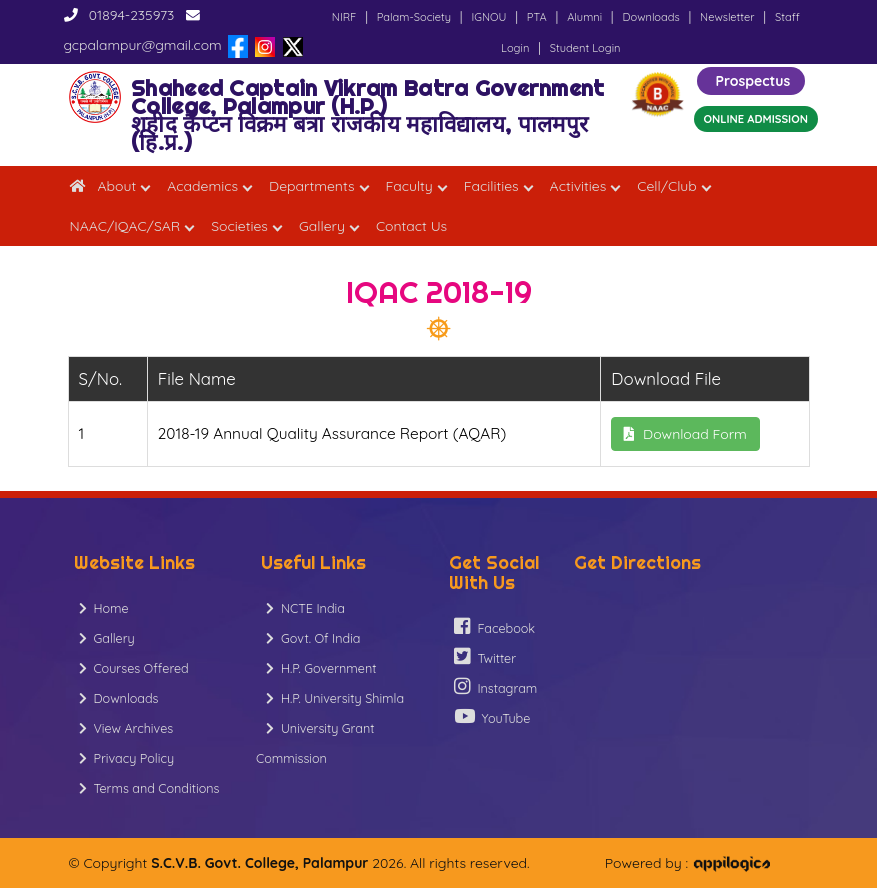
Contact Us (411, 226)
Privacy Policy (127, 758)
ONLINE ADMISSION (756, 119)
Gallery (322, 226)
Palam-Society (414, 17)
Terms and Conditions (149, 788)
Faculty (409, 186)
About (117, 186)
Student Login (585, 48)
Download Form (685, 434)
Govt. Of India (313, 638)
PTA (537, 17)
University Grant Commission (315, 743)
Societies (239, 226)
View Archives (126, 728)
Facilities (491, 186)
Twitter (485, 656)
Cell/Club (667, 186)
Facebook (495, 626)
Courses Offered (134, 668)
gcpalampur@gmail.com (143, 44)
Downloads (650, 17)
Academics (202, 186)
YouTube (492, 716)
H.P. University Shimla (335, 698)
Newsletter (727, 17)
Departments (312, 186)
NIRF (344, 17)
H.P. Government (321, 668)
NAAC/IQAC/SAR (125, 226)
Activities (578, 186)
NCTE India (305, 608)
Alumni (584, 17)
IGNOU (488, 17)
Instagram (496, 686)
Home (104, 608)
